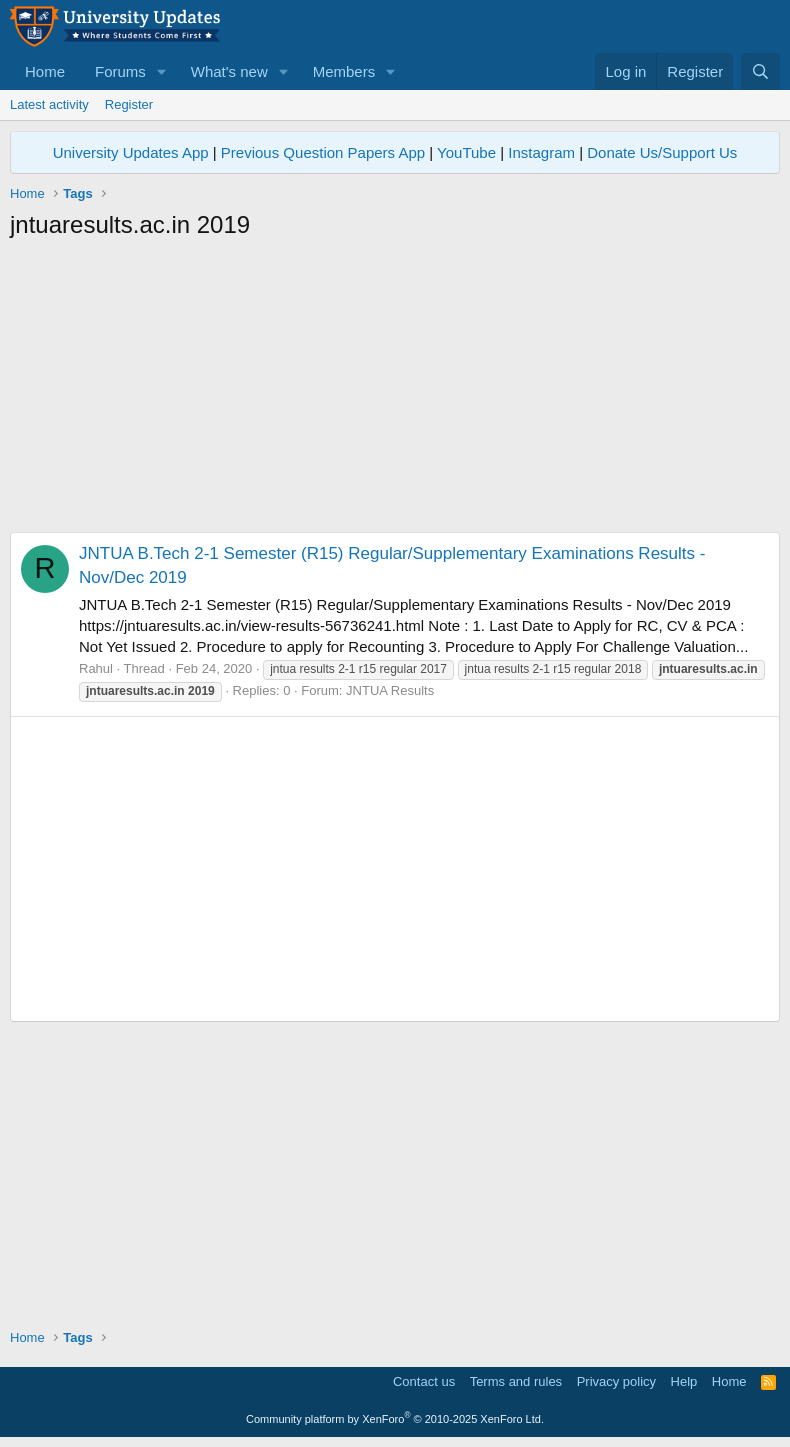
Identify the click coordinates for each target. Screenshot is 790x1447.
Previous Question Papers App (323, 152)
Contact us (424, 1381)
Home (45, 71)
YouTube (466, 152)
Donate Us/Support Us (662, 152)
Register (129, 104)
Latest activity (49, 104)
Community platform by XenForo (395, 1419)
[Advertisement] (395, 392)
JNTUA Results (390, 690)
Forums (120, 71)
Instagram (541, 152)
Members (344, 71)
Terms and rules (516, 1381)
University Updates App (131, 152)
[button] (162, 71)
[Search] (760, 71)
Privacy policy (616, 1381)
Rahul (96, 668)
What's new (229, 71)
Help (684, 1381)
